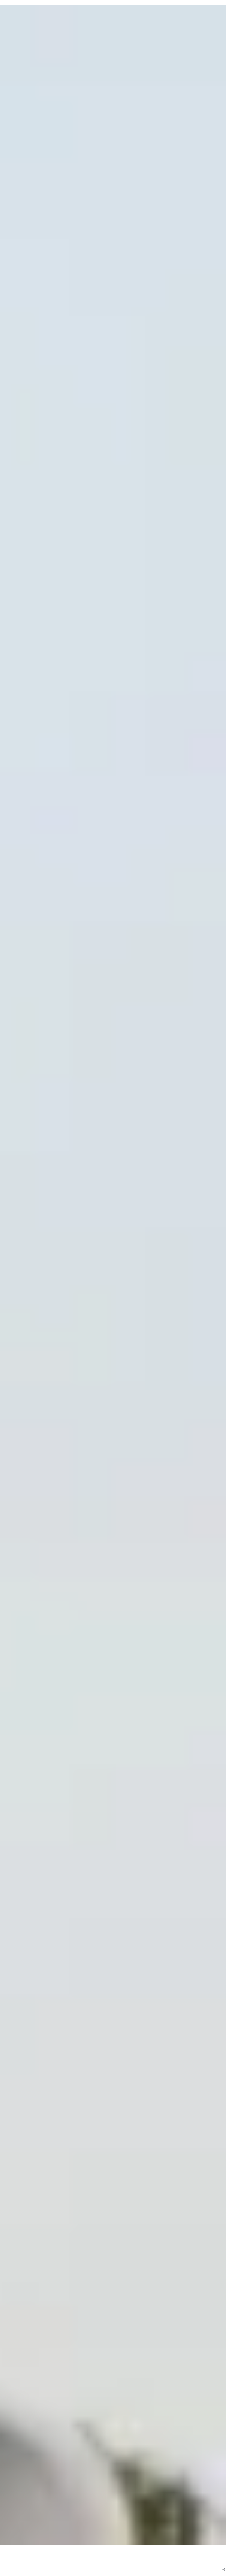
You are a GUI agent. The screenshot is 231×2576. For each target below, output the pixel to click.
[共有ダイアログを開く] (223, 2568)
